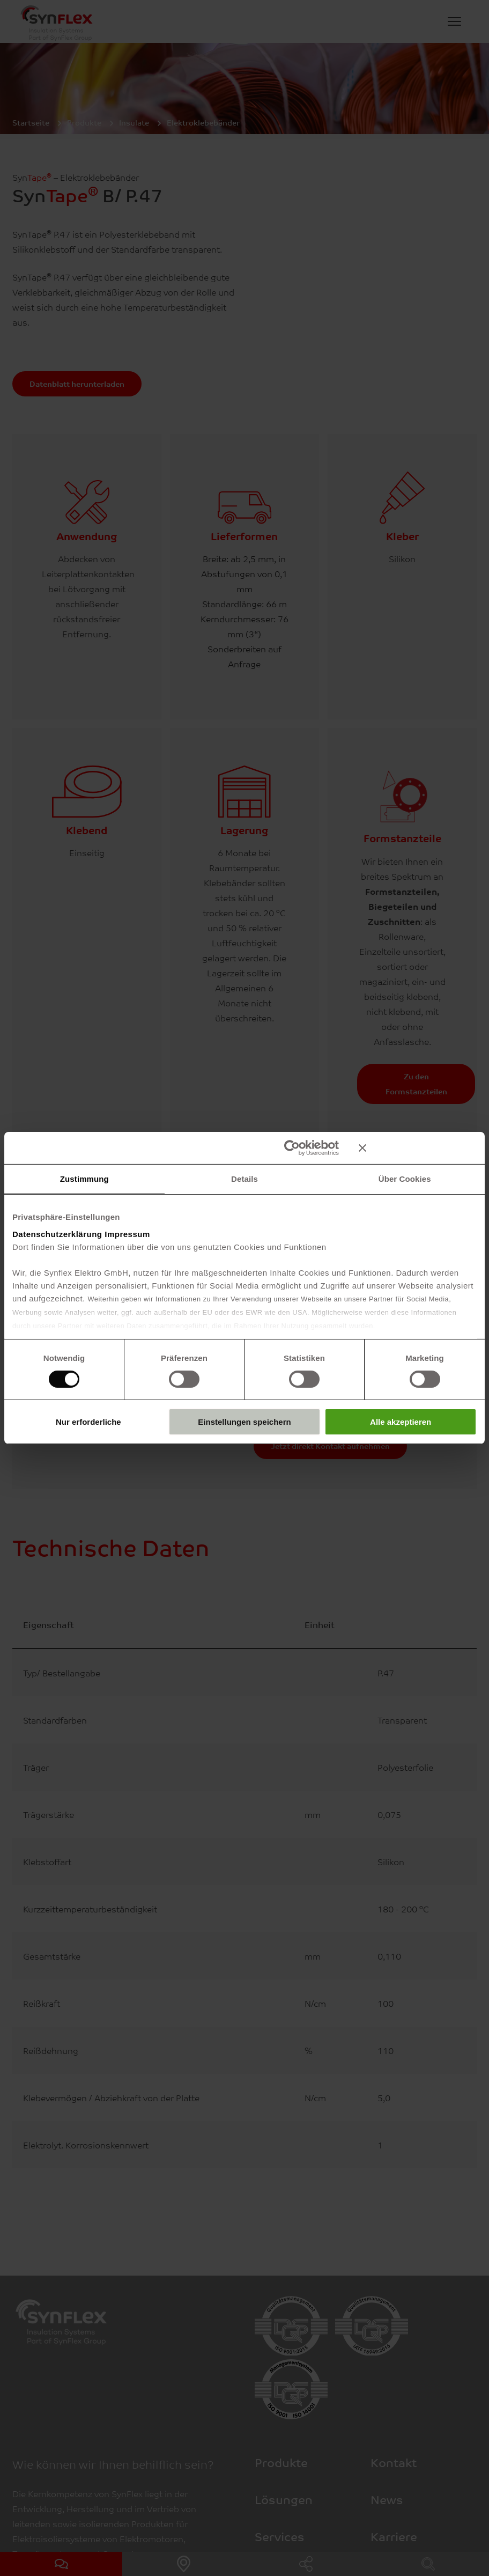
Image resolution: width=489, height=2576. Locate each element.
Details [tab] (244, 1178)
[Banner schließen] (418, 1148)
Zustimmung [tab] (84, 1178)
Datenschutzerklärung (57, 1233)
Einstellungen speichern (244, 1421)
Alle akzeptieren (400, 1421)
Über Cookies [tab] (405, 1178)
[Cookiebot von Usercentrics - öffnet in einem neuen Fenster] (292, 1148)
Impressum (127, 1233)
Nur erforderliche (88, 1421)
